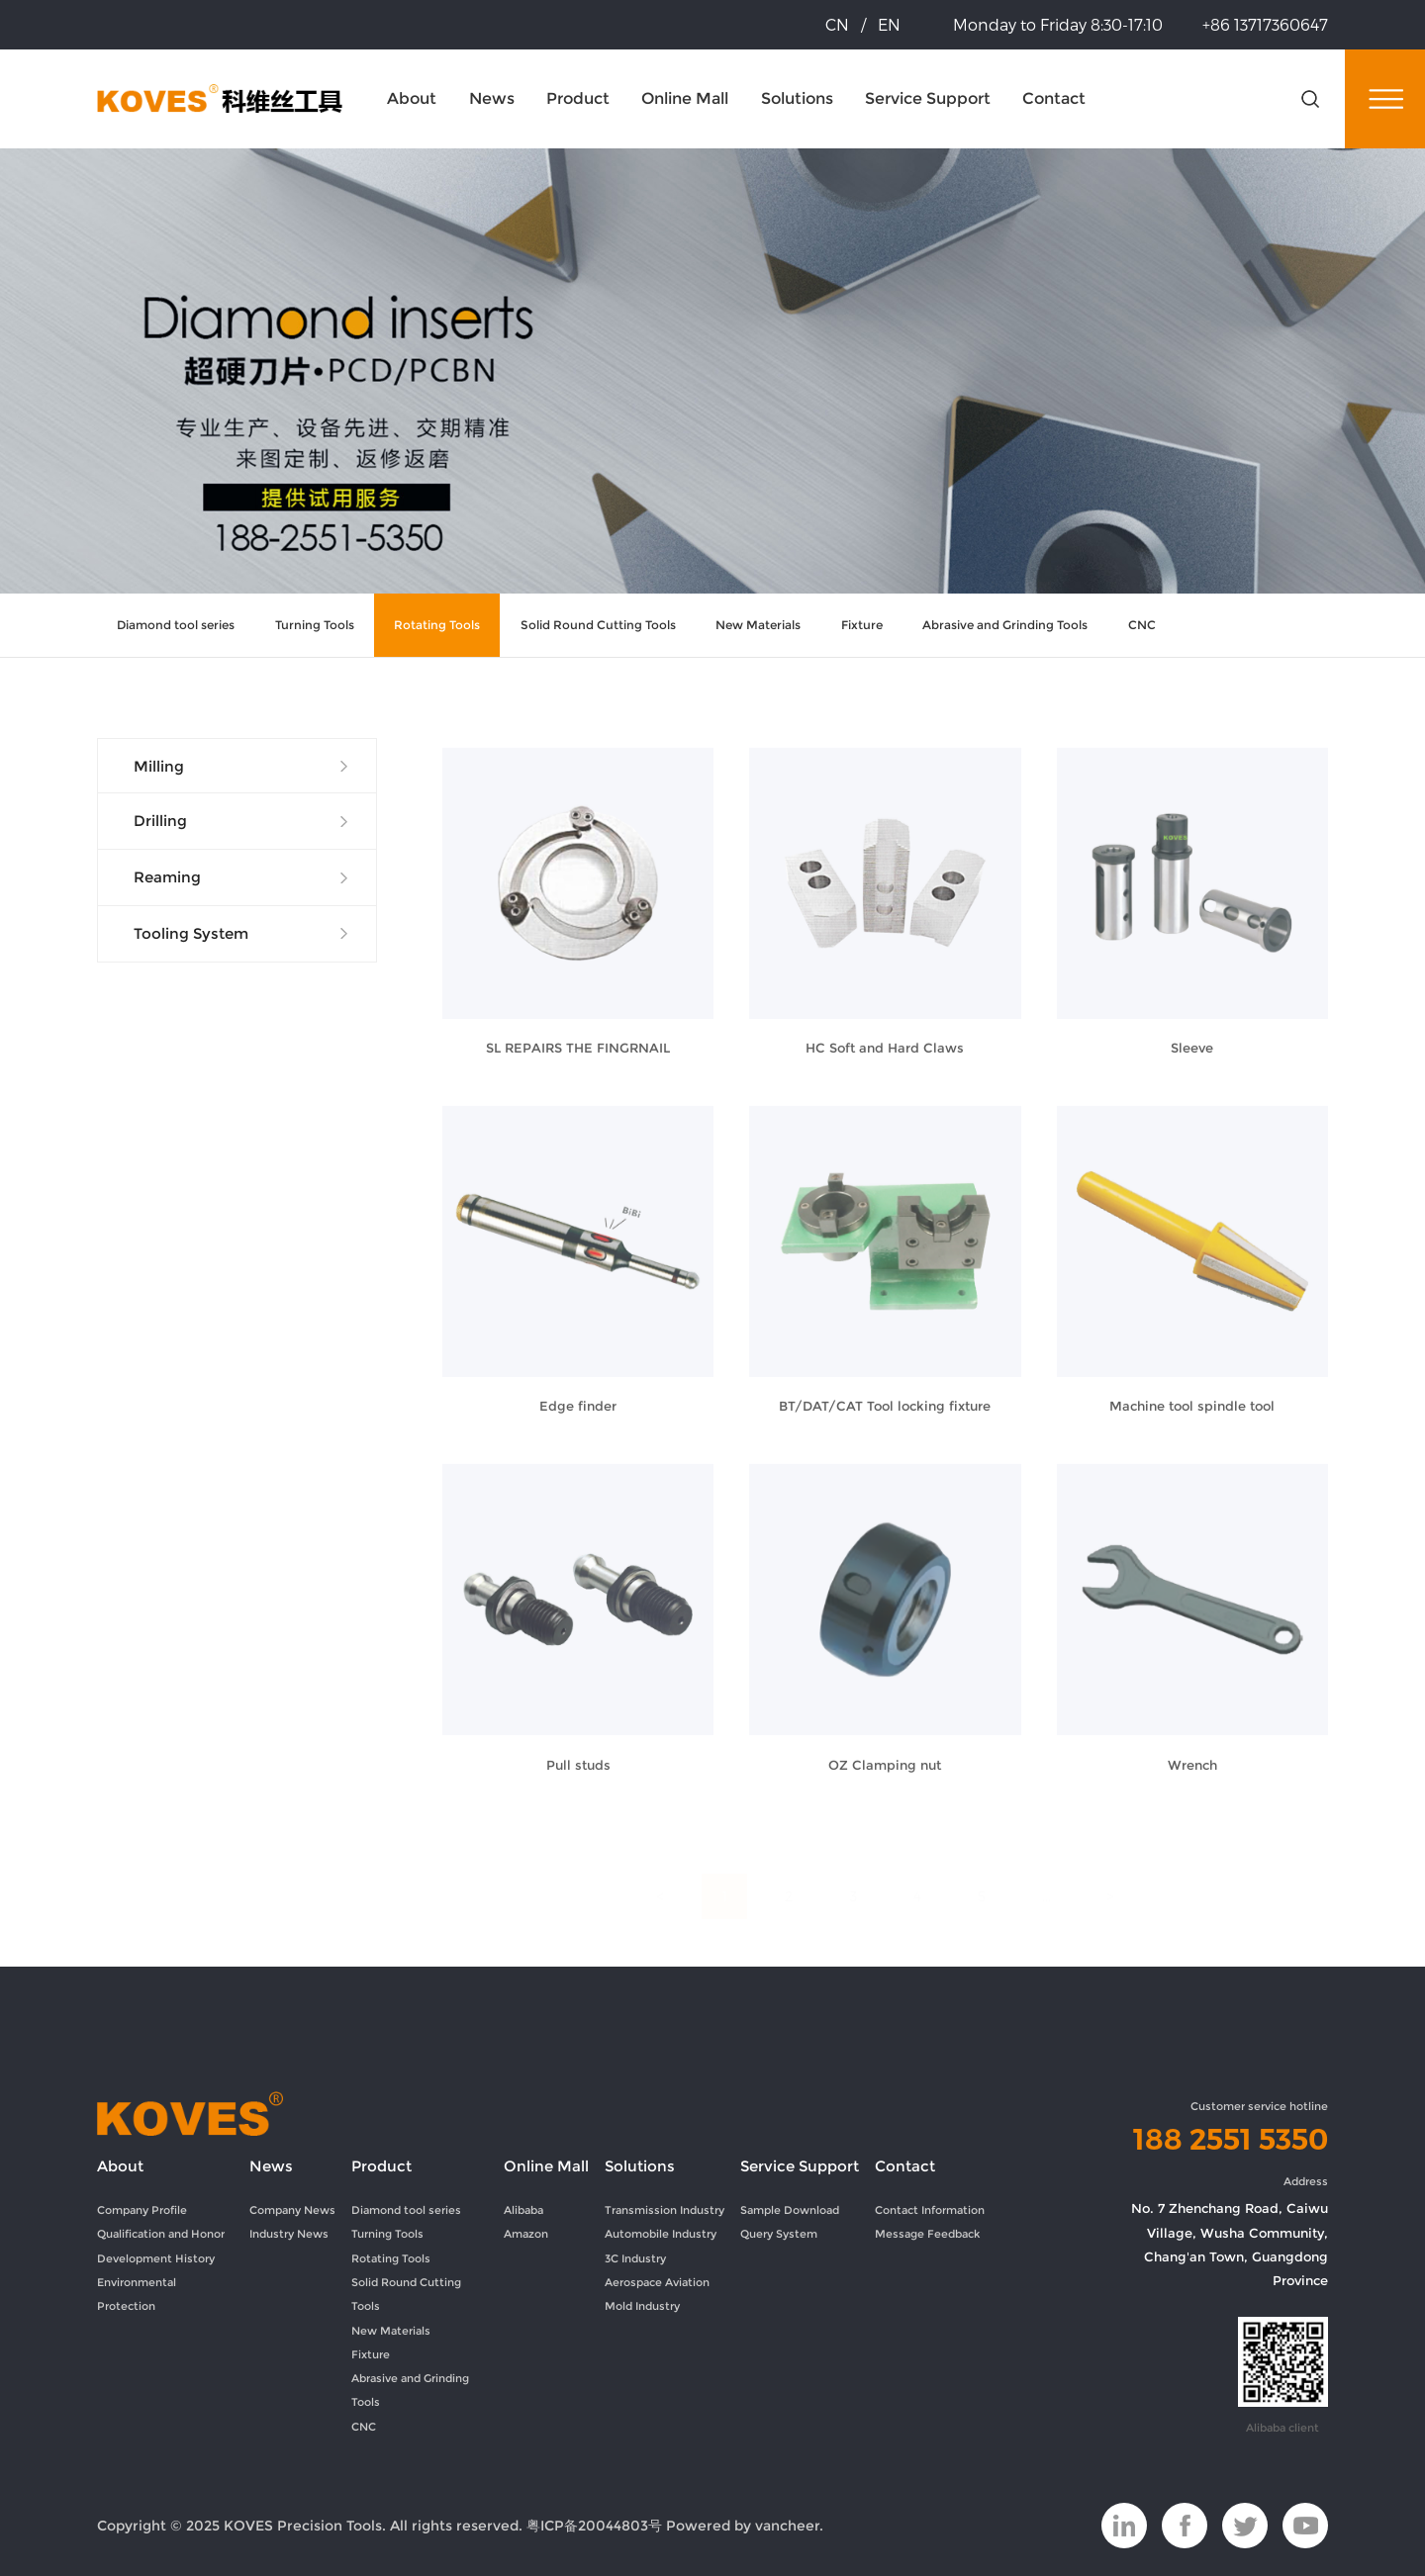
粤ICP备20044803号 (594, 2525)
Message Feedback (927, 2234)
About (411, 98)
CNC (1142, 624)
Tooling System (191, 934)
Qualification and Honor (161, 2234)
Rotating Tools (437, 624)
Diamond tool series (176, 624)
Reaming (167, 877)
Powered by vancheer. (744, 2525)
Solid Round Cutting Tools (598, 624)
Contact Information (930, 2210)
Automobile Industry (660, 2234)
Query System (778, 2234)
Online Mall (684, 98)
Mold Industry (642, 2306)
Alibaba (523, 2210)
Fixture (862, 624)
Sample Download (789, 2210)
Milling (159, 767)
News (492, 98)
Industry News (289, 2234)
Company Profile (142, 2210)
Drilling (160, 821)
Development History (156, 2258)
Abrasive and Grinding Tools (1005, 624)
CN (837, 24)
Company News (292, 2210)
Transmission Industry (664, 2210)
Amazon (526, 2234)
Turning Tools (314, 624)
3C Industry (635, 2258)
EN (889, 24)
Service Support (928, 98)
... (1046, 1875)
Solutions (797, 98)
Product (578, 98)
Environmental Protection (136, 2294)
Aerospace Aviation (657, 2282)
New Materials (758, 624)
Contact (1054, 98)
